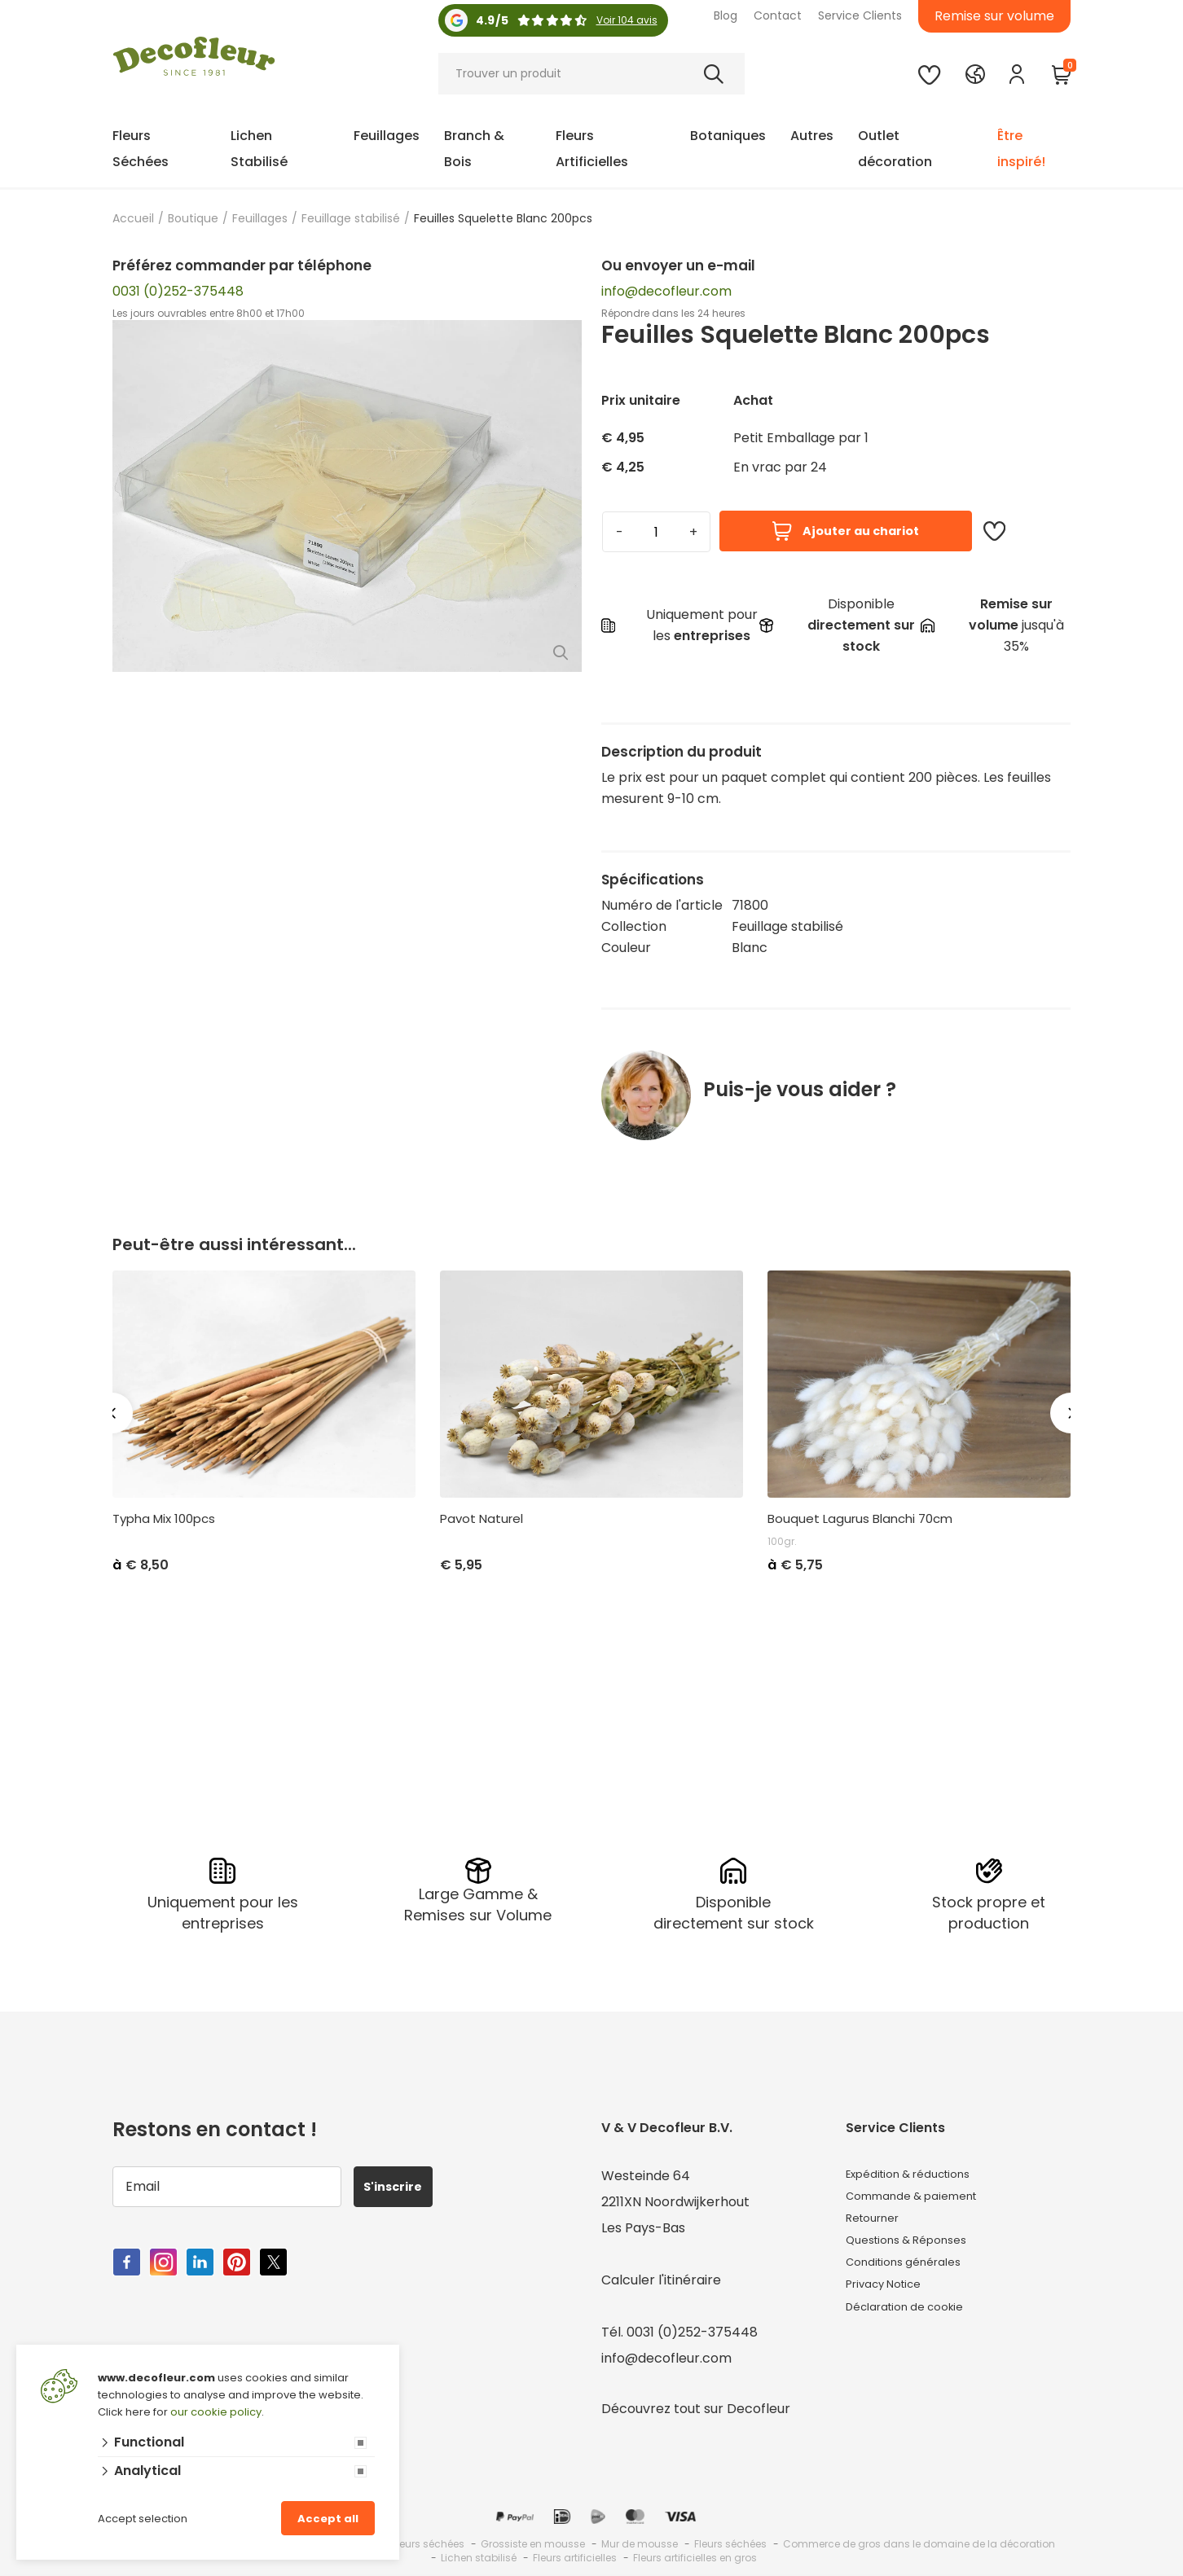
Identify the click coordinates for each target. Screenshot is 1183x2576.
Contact (778, 15)
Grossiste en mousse (533, 2538)
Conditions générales (913, 2274)
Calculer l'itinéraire (661, 2274)
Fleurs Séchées (140, 148)
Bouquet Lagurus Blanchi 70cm (859, 1519)
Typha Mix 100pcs (163, 1519)
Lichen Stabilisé (259, 148)
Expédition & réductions (921, 2170)
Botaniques (728, 135)
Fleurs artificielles (575, 2552)
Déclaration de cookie (916, 2326)
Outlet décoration (895, 148)
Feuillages (387, 135)
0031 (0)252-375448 (178, 291)
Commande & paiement (923, 2196)
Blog (725, 15)
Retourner (878, 2222)
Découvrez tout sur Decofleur (695, 2403)
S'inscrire (402, 2180)
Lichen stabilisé (479, 2552)
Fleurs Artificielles (592, 148)
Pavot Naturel (481, 1519)
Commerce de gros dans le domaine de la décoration (919, 2538)
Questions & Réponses (917, 2248)
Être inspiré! (1021, 148)
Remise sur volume (994, 16)
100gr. (782, 1541)
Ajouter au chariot (845, 531)
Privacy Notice (892, 2300)
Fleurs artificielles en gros (695, 2552)
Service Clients (860, 15)
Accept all (327, 2518)
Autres (811, 135)
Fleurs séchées (730, 2538)
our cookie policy (216, 2412)
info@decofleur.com (666, 291)
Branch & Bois (474, 148)
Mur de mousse (639, 2538)
